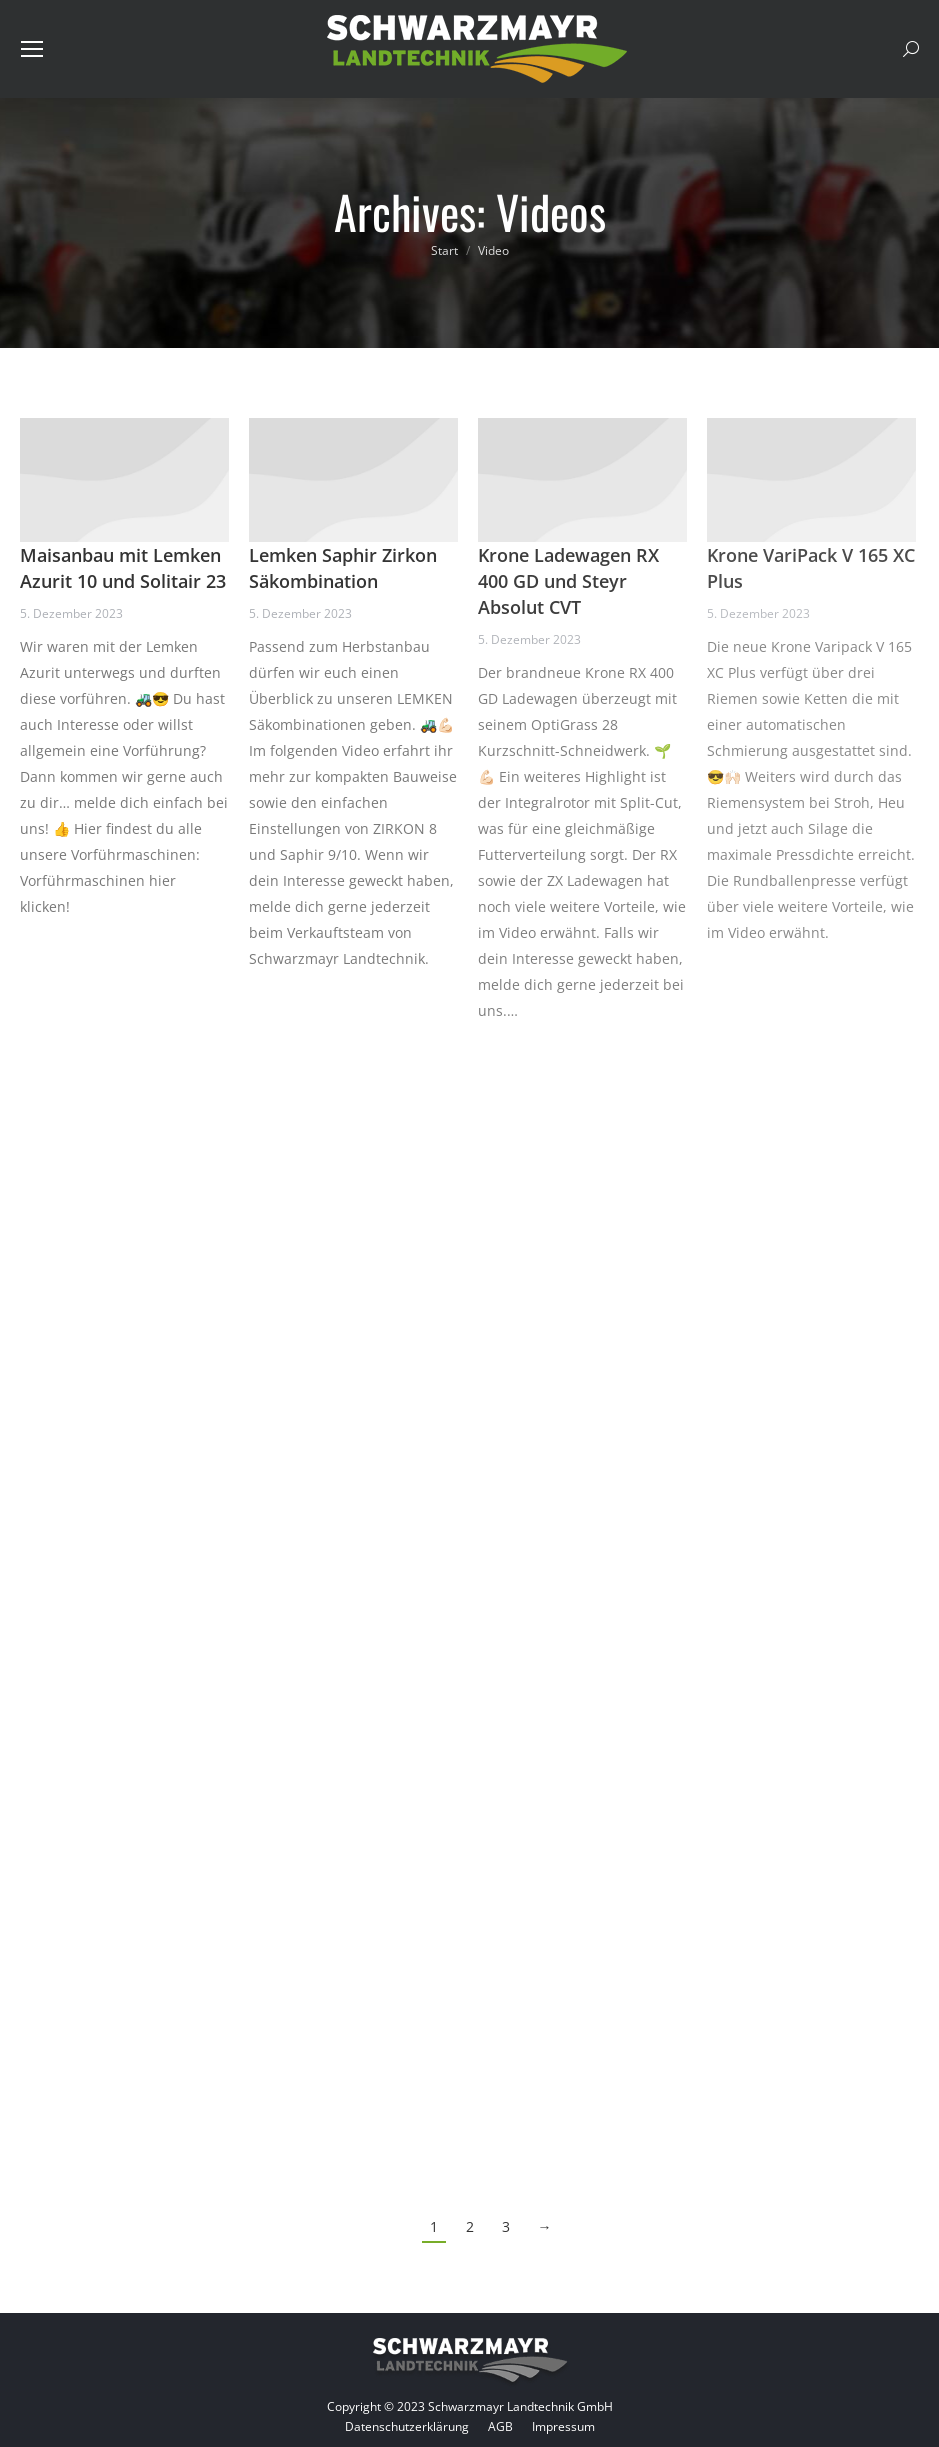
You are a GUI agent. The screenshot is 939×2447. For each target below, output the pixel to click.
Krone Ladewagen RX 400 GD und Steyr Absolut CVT (568, 581)
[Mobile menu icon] (32, 49)
